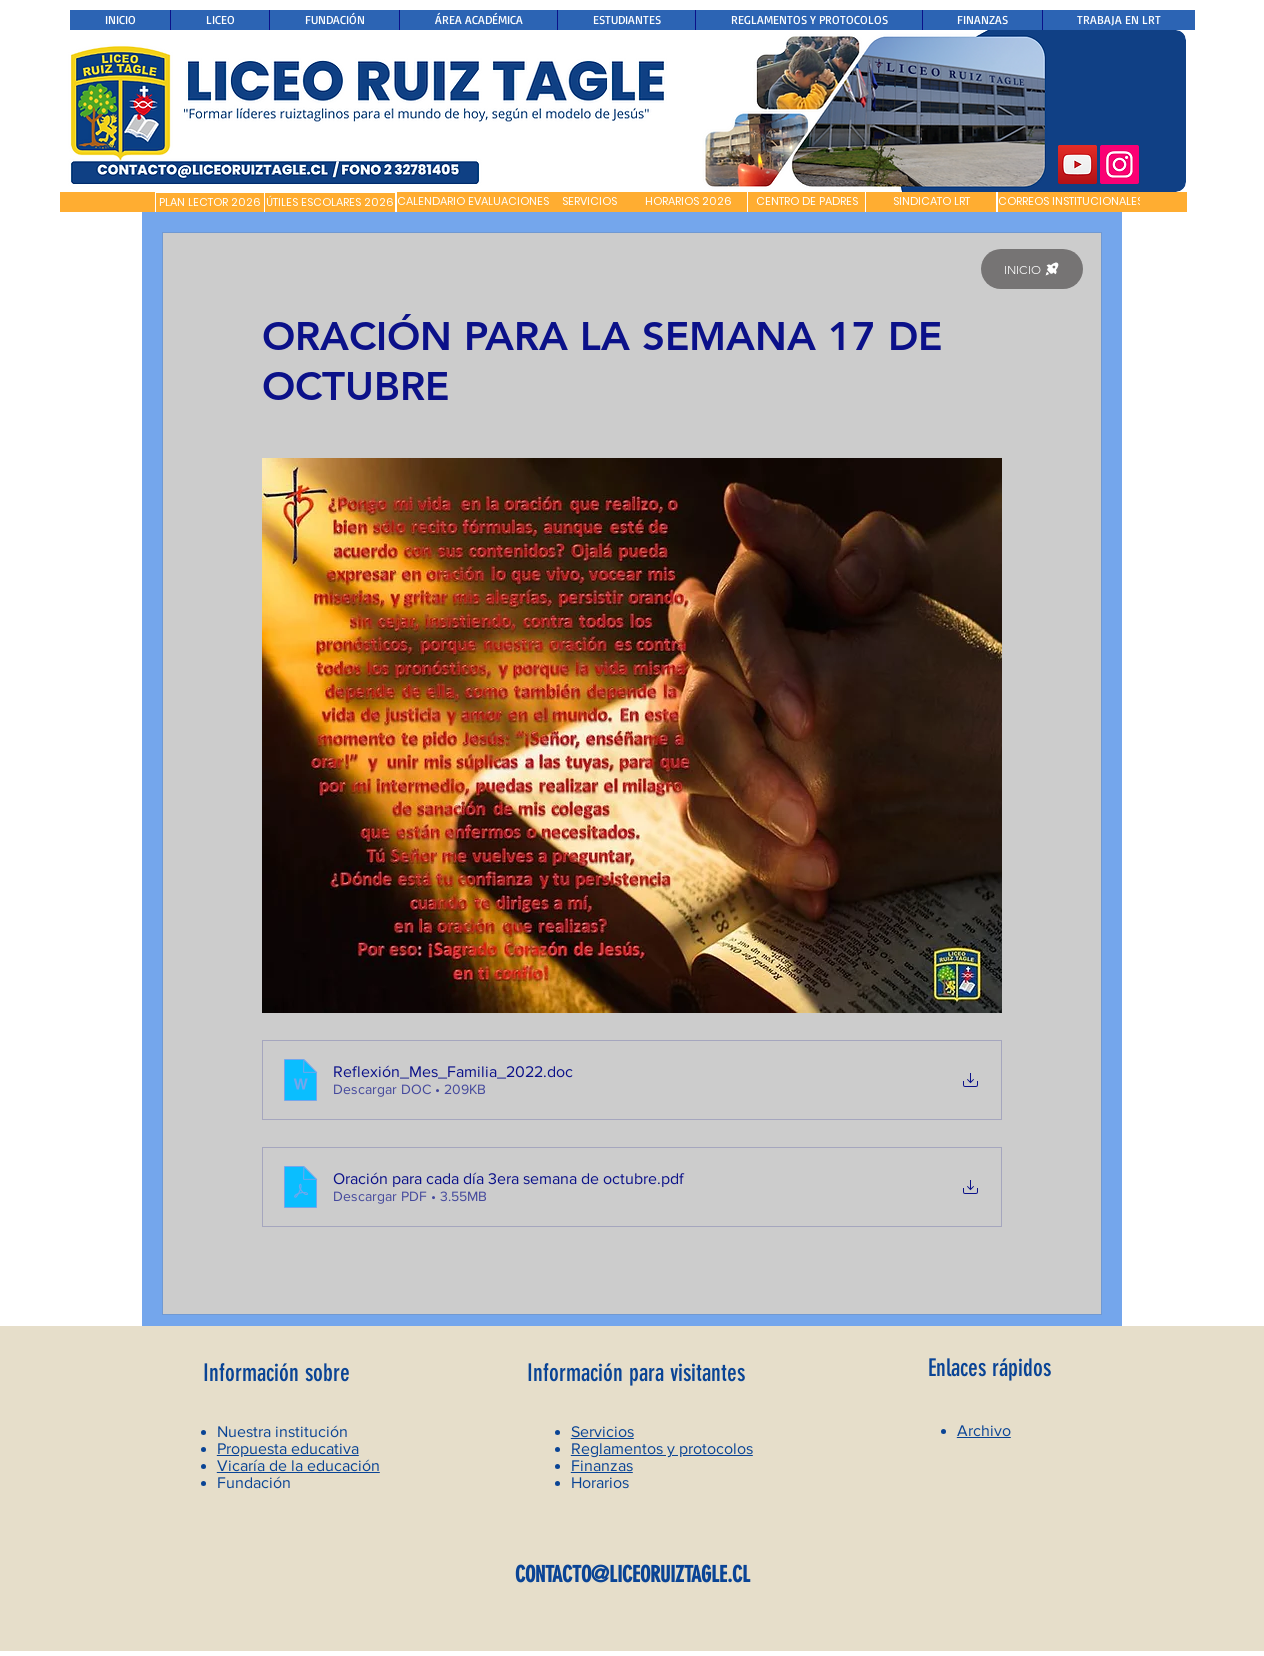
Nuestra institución (282, 1431)
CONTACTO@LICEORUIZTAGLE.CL (632, 1574)
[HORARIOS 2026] (688, 202)
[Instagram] (1119, 164)
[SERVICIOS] (589, 202)
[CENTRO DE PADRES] (806, 202)
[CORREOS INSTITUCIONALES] (1070, 202)
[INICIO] (1032, 269)
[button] (107, 202)
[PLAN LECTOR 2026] (210, 203)
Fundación (254, 1482)
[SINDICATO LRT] (931, 202)
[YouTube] (1077, 164)
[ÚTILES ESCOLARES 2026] (330, 203)
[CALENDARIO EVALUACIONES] (473, 202)
